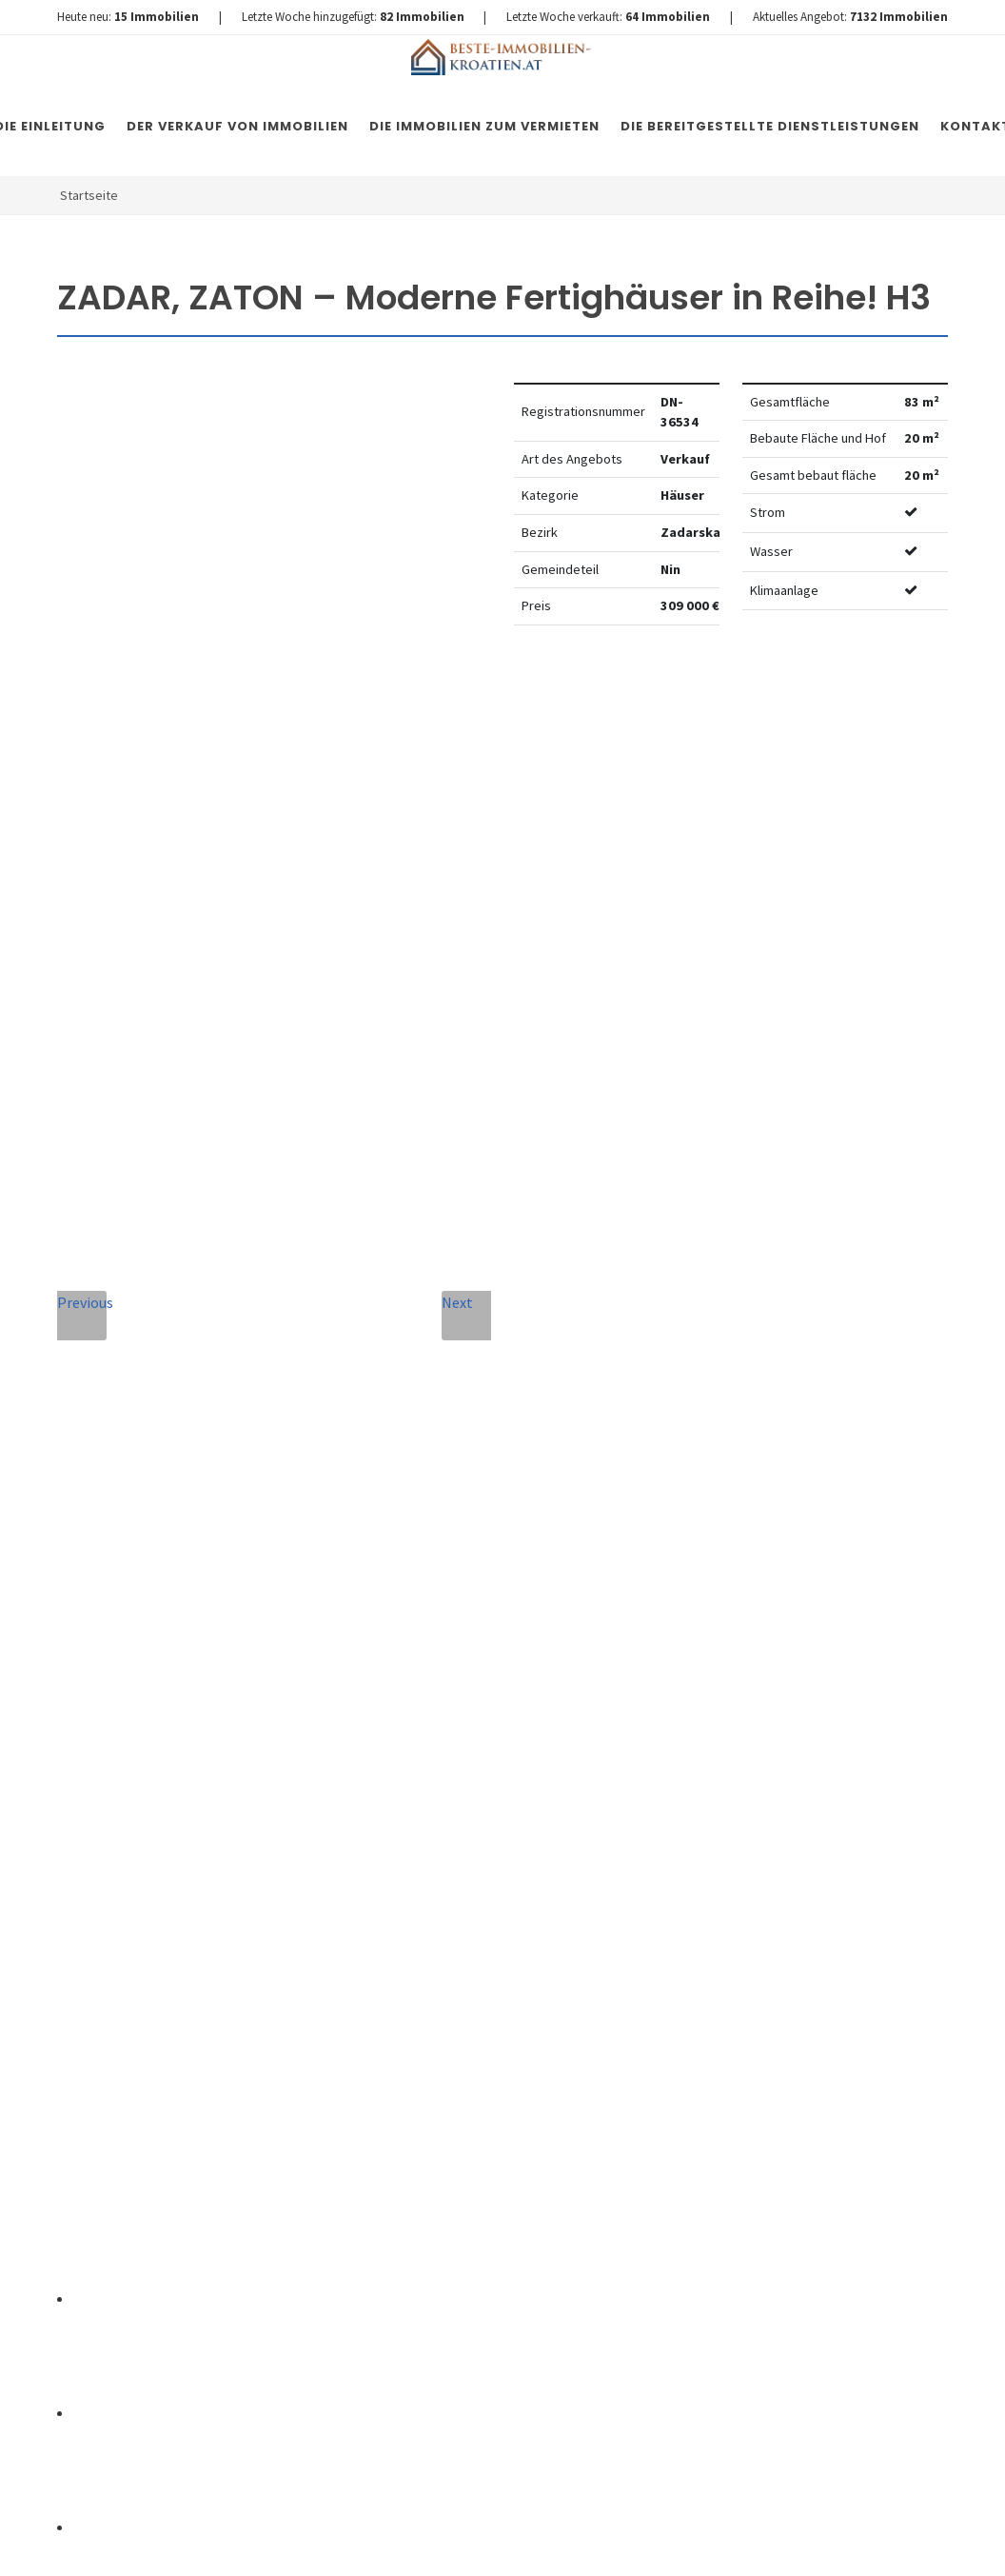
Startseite (89, 195)
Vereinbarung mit (439, 2036)
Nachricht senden (466, 2194)
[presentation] (465, 2117)
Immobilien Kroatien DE (396, 2542)
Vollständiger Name (354, 1636)
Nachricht (342, 1820)
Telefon (330, 1733)
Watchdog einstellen (778, 697)
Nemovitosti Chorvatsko (547, 2542)
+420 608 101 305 (172, 1858)
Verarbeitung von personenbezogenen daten (439, 2036)
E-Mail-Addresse (549, 1631)
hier (878, 1991)
